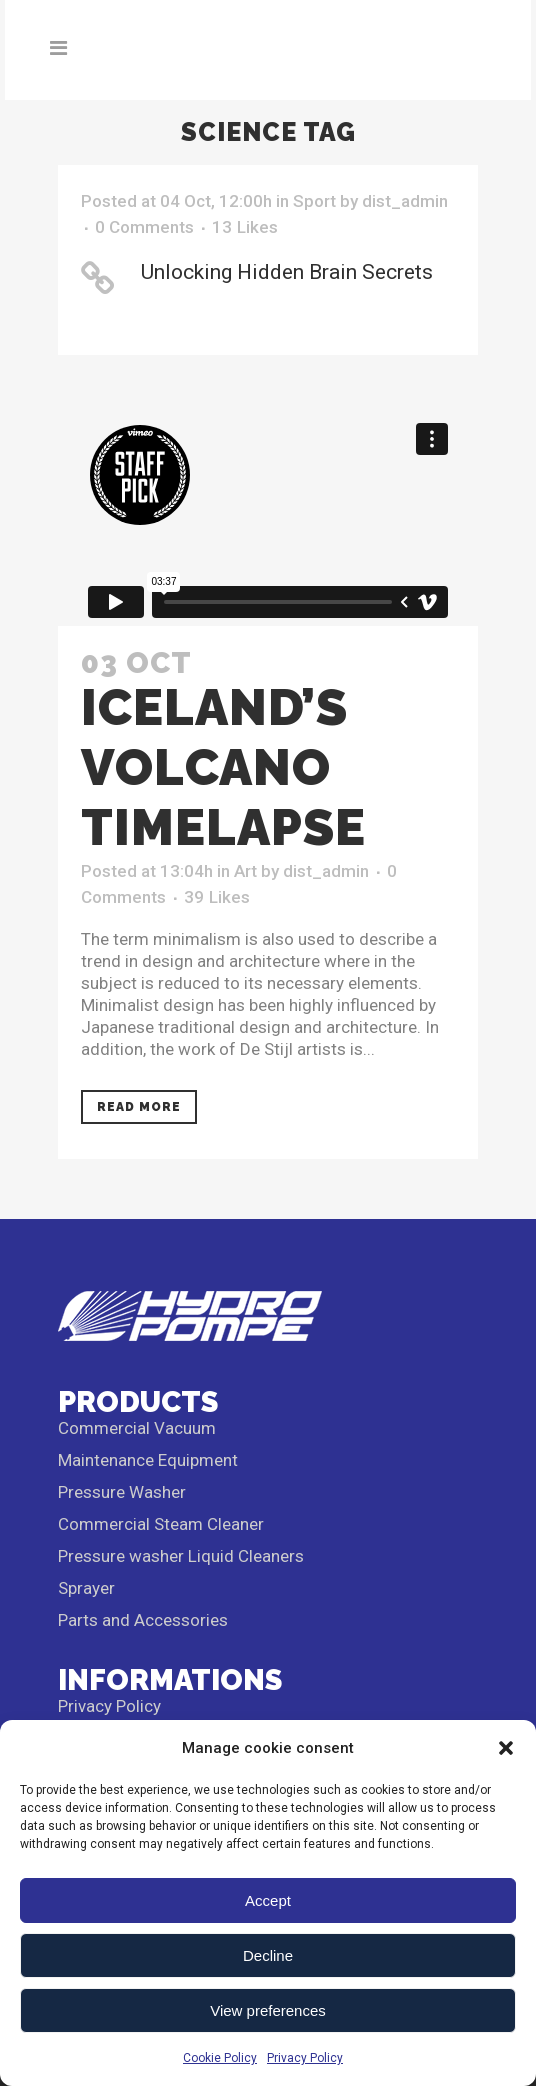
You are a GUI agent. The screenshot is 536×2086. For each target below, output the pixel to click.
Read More (139, 1107)
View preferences (268, 2010)
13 (245, 227)
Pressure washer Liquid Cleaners (181, 1556)
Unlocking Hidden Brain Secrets (287, 272)
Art (245, 871)
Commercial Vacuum (137, 1428)
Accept (268, 1900)
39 (217, 897)
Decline (268, 1955)
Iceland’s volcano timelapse (223, 767)
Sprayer (86, 1588)
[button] (506, 1748)
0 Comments (144, 227)
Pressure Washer (122, 1492)
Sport (314, 201)
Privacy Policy (305, 2058)
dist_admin (405, 201)
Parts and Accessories (143, 1620)
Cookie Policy (220, 2058)
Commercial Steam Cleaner (161, 1524)
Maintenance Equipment (148, 1460)
